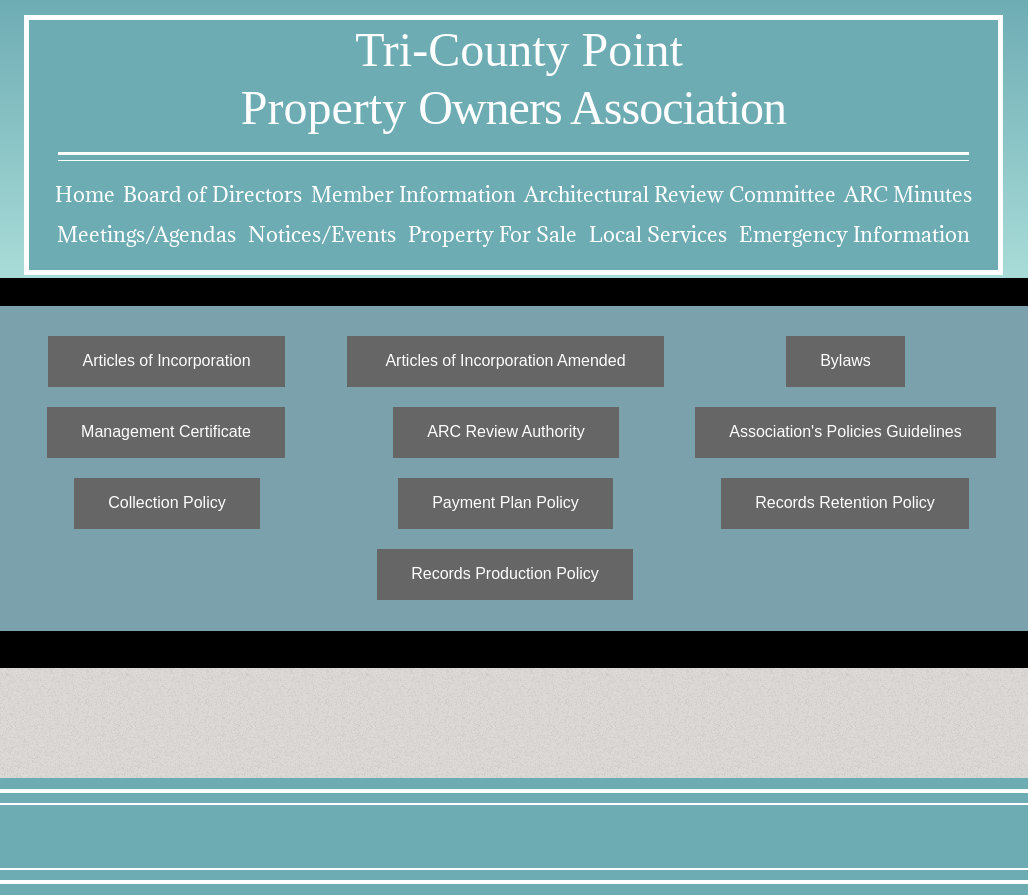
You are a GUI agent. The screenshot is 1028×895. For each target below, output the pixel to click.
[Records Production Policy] (505, 574)
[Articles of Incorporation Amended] (505, 361)
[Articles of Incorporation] (166, 361)
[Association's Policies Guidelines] (845, 432)
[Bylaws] (845, 361)
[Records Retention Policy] (845, 503)
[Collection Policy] (167, 503)
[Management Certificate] (166, 432)
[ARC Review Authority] (506, 432)
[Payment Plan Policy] (505, 503)
